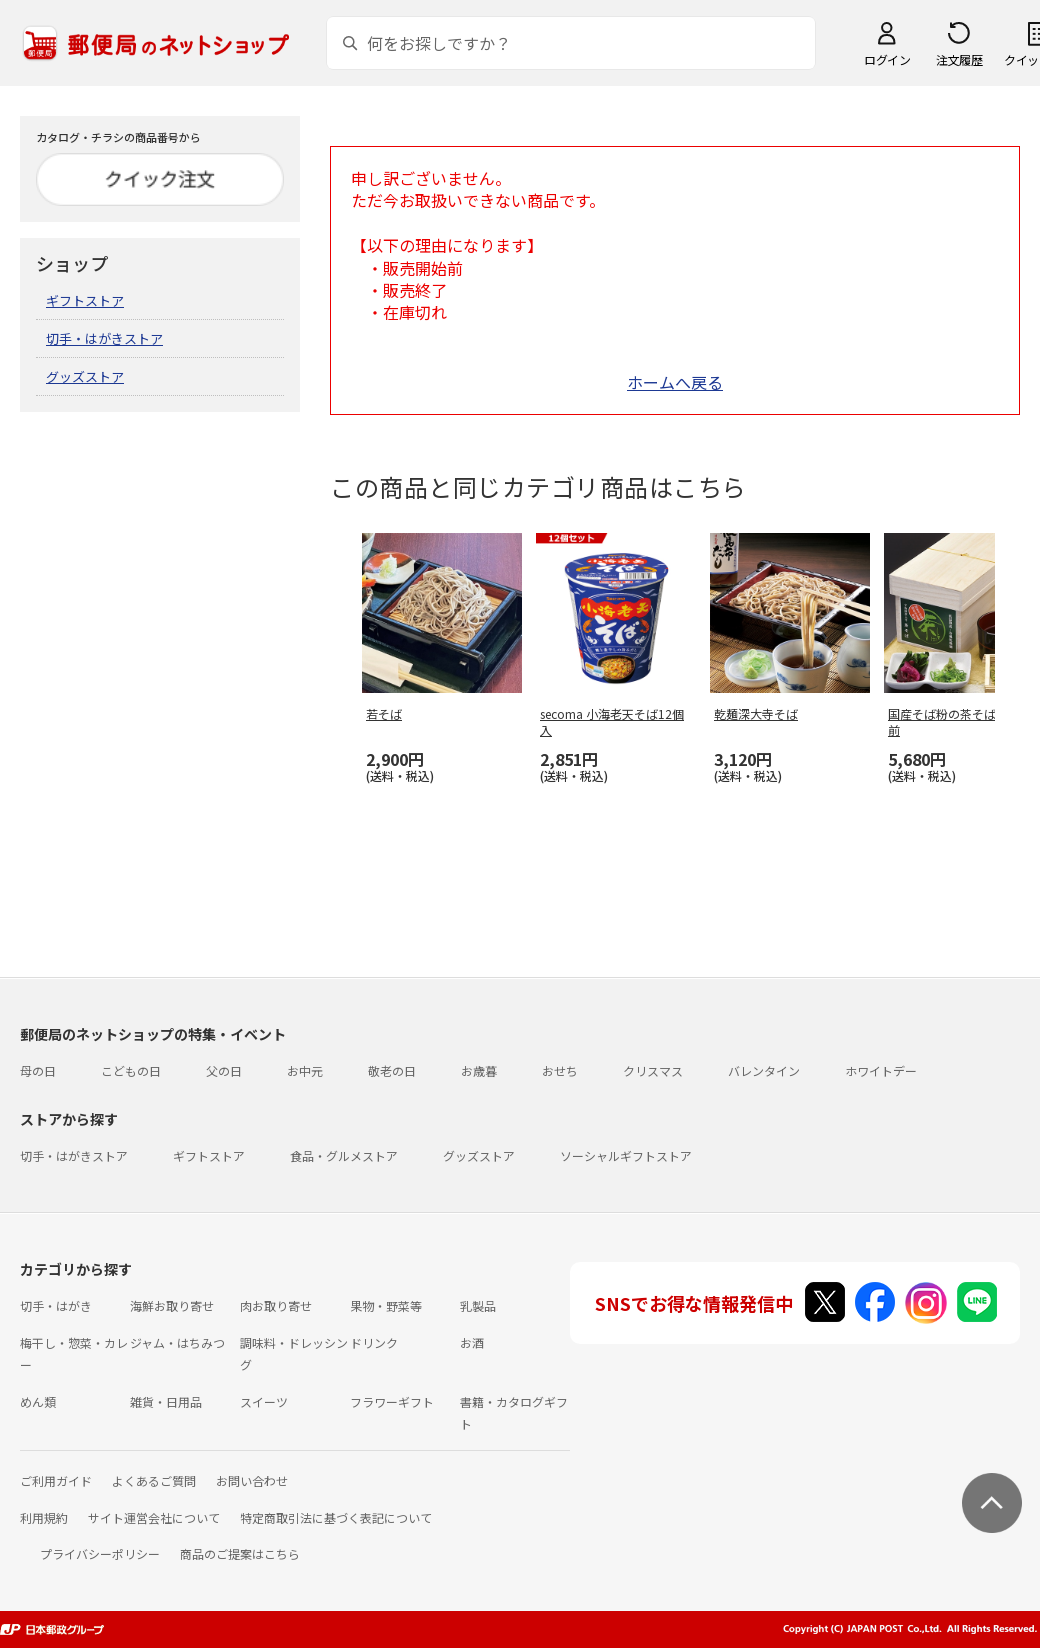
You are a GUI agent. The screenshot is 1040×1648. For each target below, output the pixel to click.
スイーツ (264, 1401)
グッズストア (85, 376)
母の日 (38, 1070)
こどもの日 (131, 1070)
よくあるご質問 (154, 1480)
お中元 (305, 1070)
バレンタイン (764, 1070)
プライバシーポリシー (100, 1553)
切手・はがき (56, 1305)
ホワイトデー (881, 1070)
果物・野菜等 (386, 1305)
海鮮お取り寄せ (172, 1305)
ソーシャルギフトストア (626, 1155)
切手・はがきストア (104, 338)
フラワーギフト (392, 1401)
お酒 (472, 1342)
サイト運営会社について (154, 1517)
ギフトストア (85, 300)
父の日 (224, 1070)
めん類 (38, 1401)
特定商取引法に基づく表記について (336, 1517)
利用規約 (44, 1517)
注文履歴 (959, 59)
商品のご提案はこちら (240, 1553)
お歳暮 (479, 1070)
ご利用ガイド (56, 1480)
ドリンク (374, 1342)
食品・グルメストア (344, 1155)
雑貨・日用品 (166, 1401)
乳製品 (478, 1305)
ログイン (887, 59)
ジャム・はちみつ (177, 1342)
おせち (560, 1070)
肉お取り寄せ (276, 1305)
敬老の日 (392, 1070)
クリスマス (653, 1070)
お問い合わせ (252, 1480)
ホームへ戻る (675, 382)
